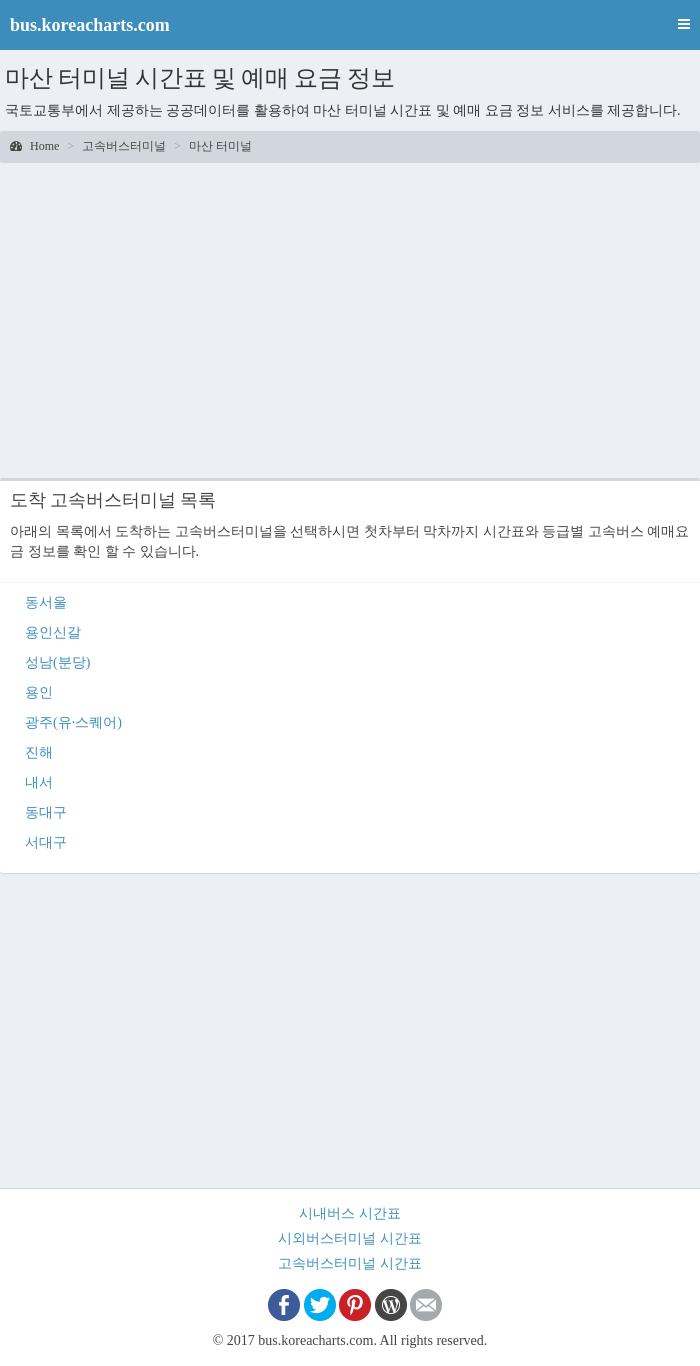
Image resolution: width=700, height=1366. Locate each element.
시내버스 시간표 (350, 1213)
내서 (39, 782)
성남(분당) (57, 662)
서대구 (46, 842)
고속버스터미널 (124, 146)
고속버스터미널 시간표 (350, 1263)
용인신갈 (53, 632)
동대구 (46, 812)
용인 (39, 692)
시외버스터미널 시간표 (350, 1238)
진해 (39, 752)
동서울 (46, 602)
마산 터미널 (220, 146)
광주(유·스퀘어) (73, 722)
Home (34, 146)
